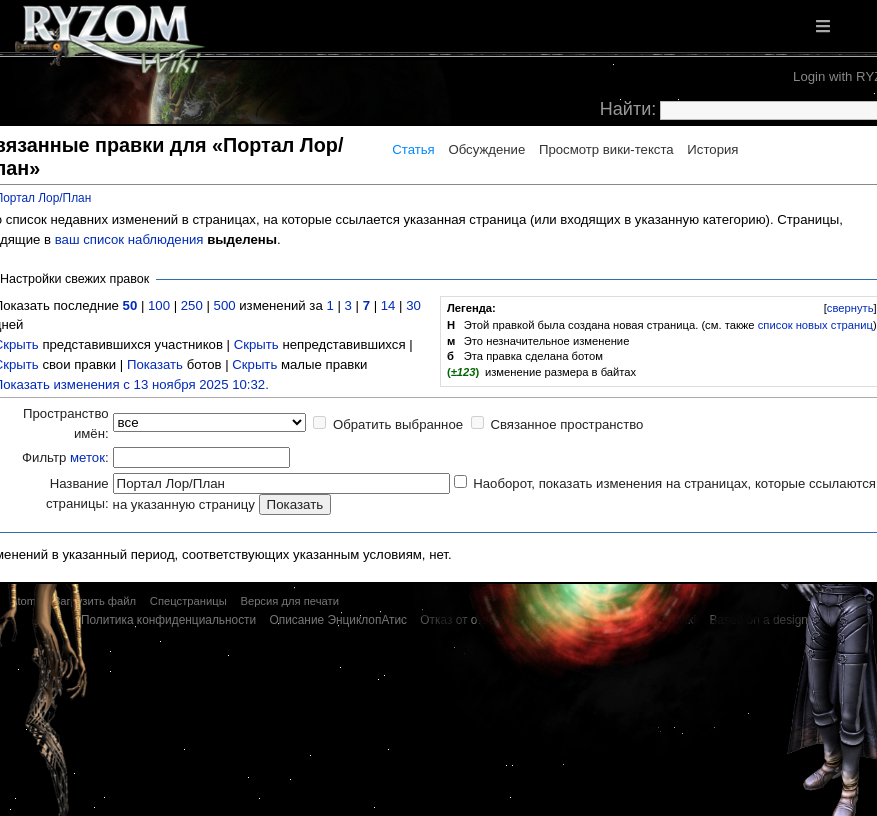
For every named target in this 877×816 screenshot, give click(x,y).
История (712, 149)
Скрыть (256, 344)
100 (159, 305)
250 (192, 305)
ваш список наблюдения (129, 239)
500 (225, 305)
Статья (413, 149)
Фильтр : (65, 457)
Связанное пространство (566, 424)
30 (413, 305)
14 (388, 305)
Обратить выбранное (398, 424)
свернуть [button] (850, 308)
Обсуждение (486, 149)
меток (87, 457)
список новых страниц (815, 325)
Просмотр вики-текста (606, 149)
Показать (155, 364)
